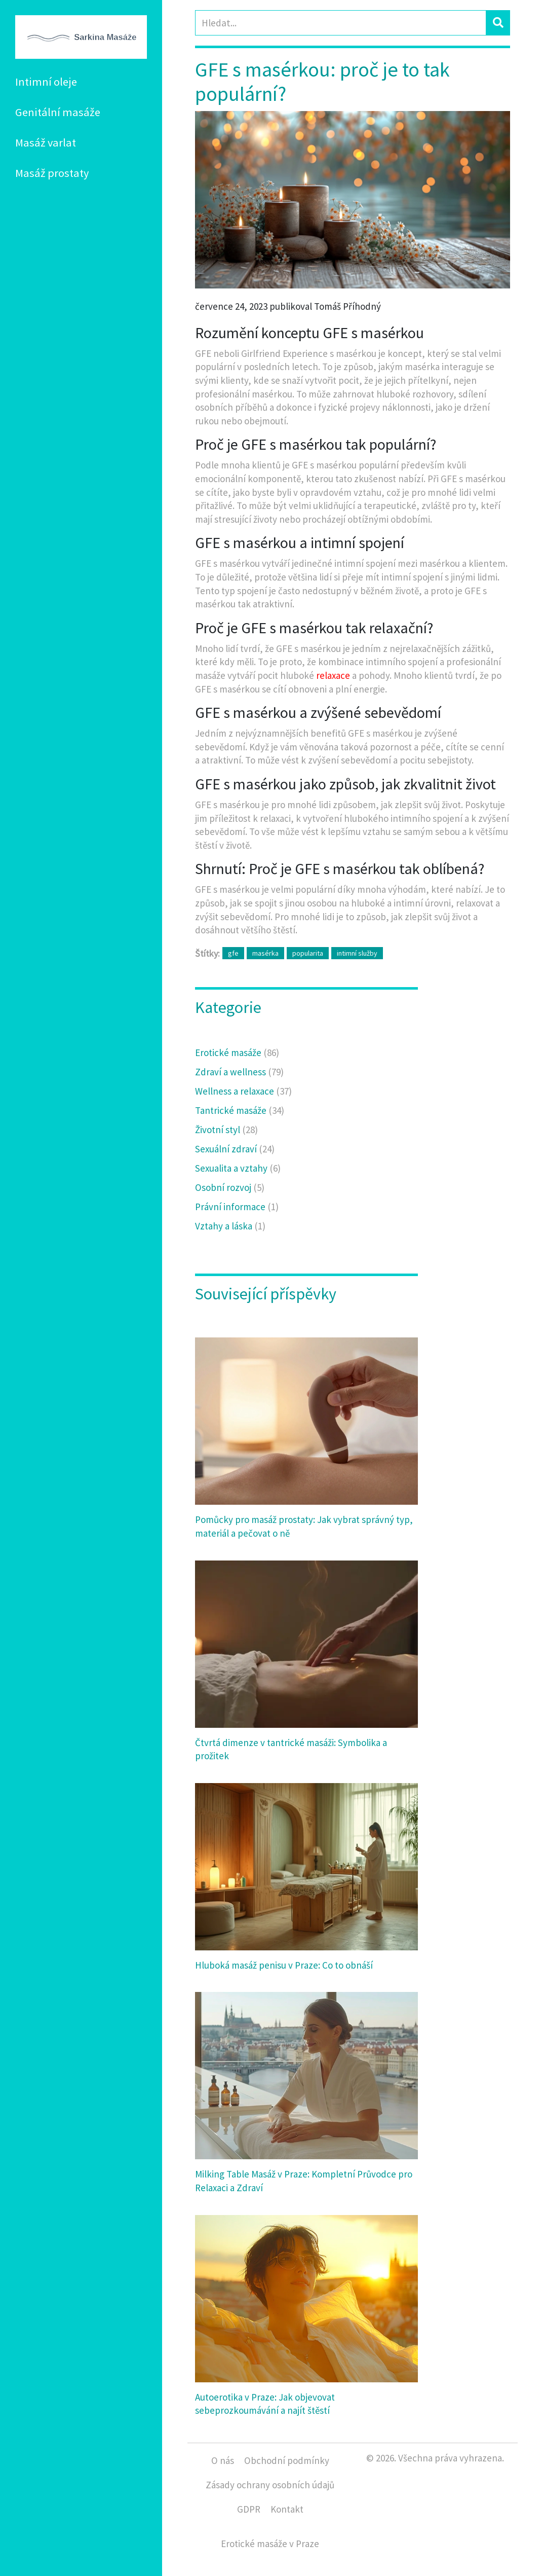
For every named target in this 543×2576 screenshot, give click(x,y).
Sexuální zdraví (235, 1149)
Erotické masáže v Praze (270, 2543)
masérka (265, 953)
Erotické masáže (237, 1052)
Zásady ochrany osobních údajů (270, 2485)
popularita (307, 953)
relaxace (333, 675)
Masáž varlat (45, 142)
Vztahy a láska (230, 1226)
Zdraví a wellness (239, 1072)
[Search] (340, 22)
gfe (233, 953)
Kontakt (286, 2509)
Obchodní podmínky (286, 2460)
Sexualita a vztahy (238, 1168)
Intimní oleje (46, 82)
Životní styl (226, 1129)
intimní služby (357, 953)
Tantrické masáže (239, 1110)
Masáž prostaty (52, 173)
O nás (222, 2460)
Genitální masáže (57, 112)
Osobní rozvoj (229, 1187)
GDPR (248, 2509)
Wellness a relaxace (243, 1091)
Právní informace (237, 1207)
